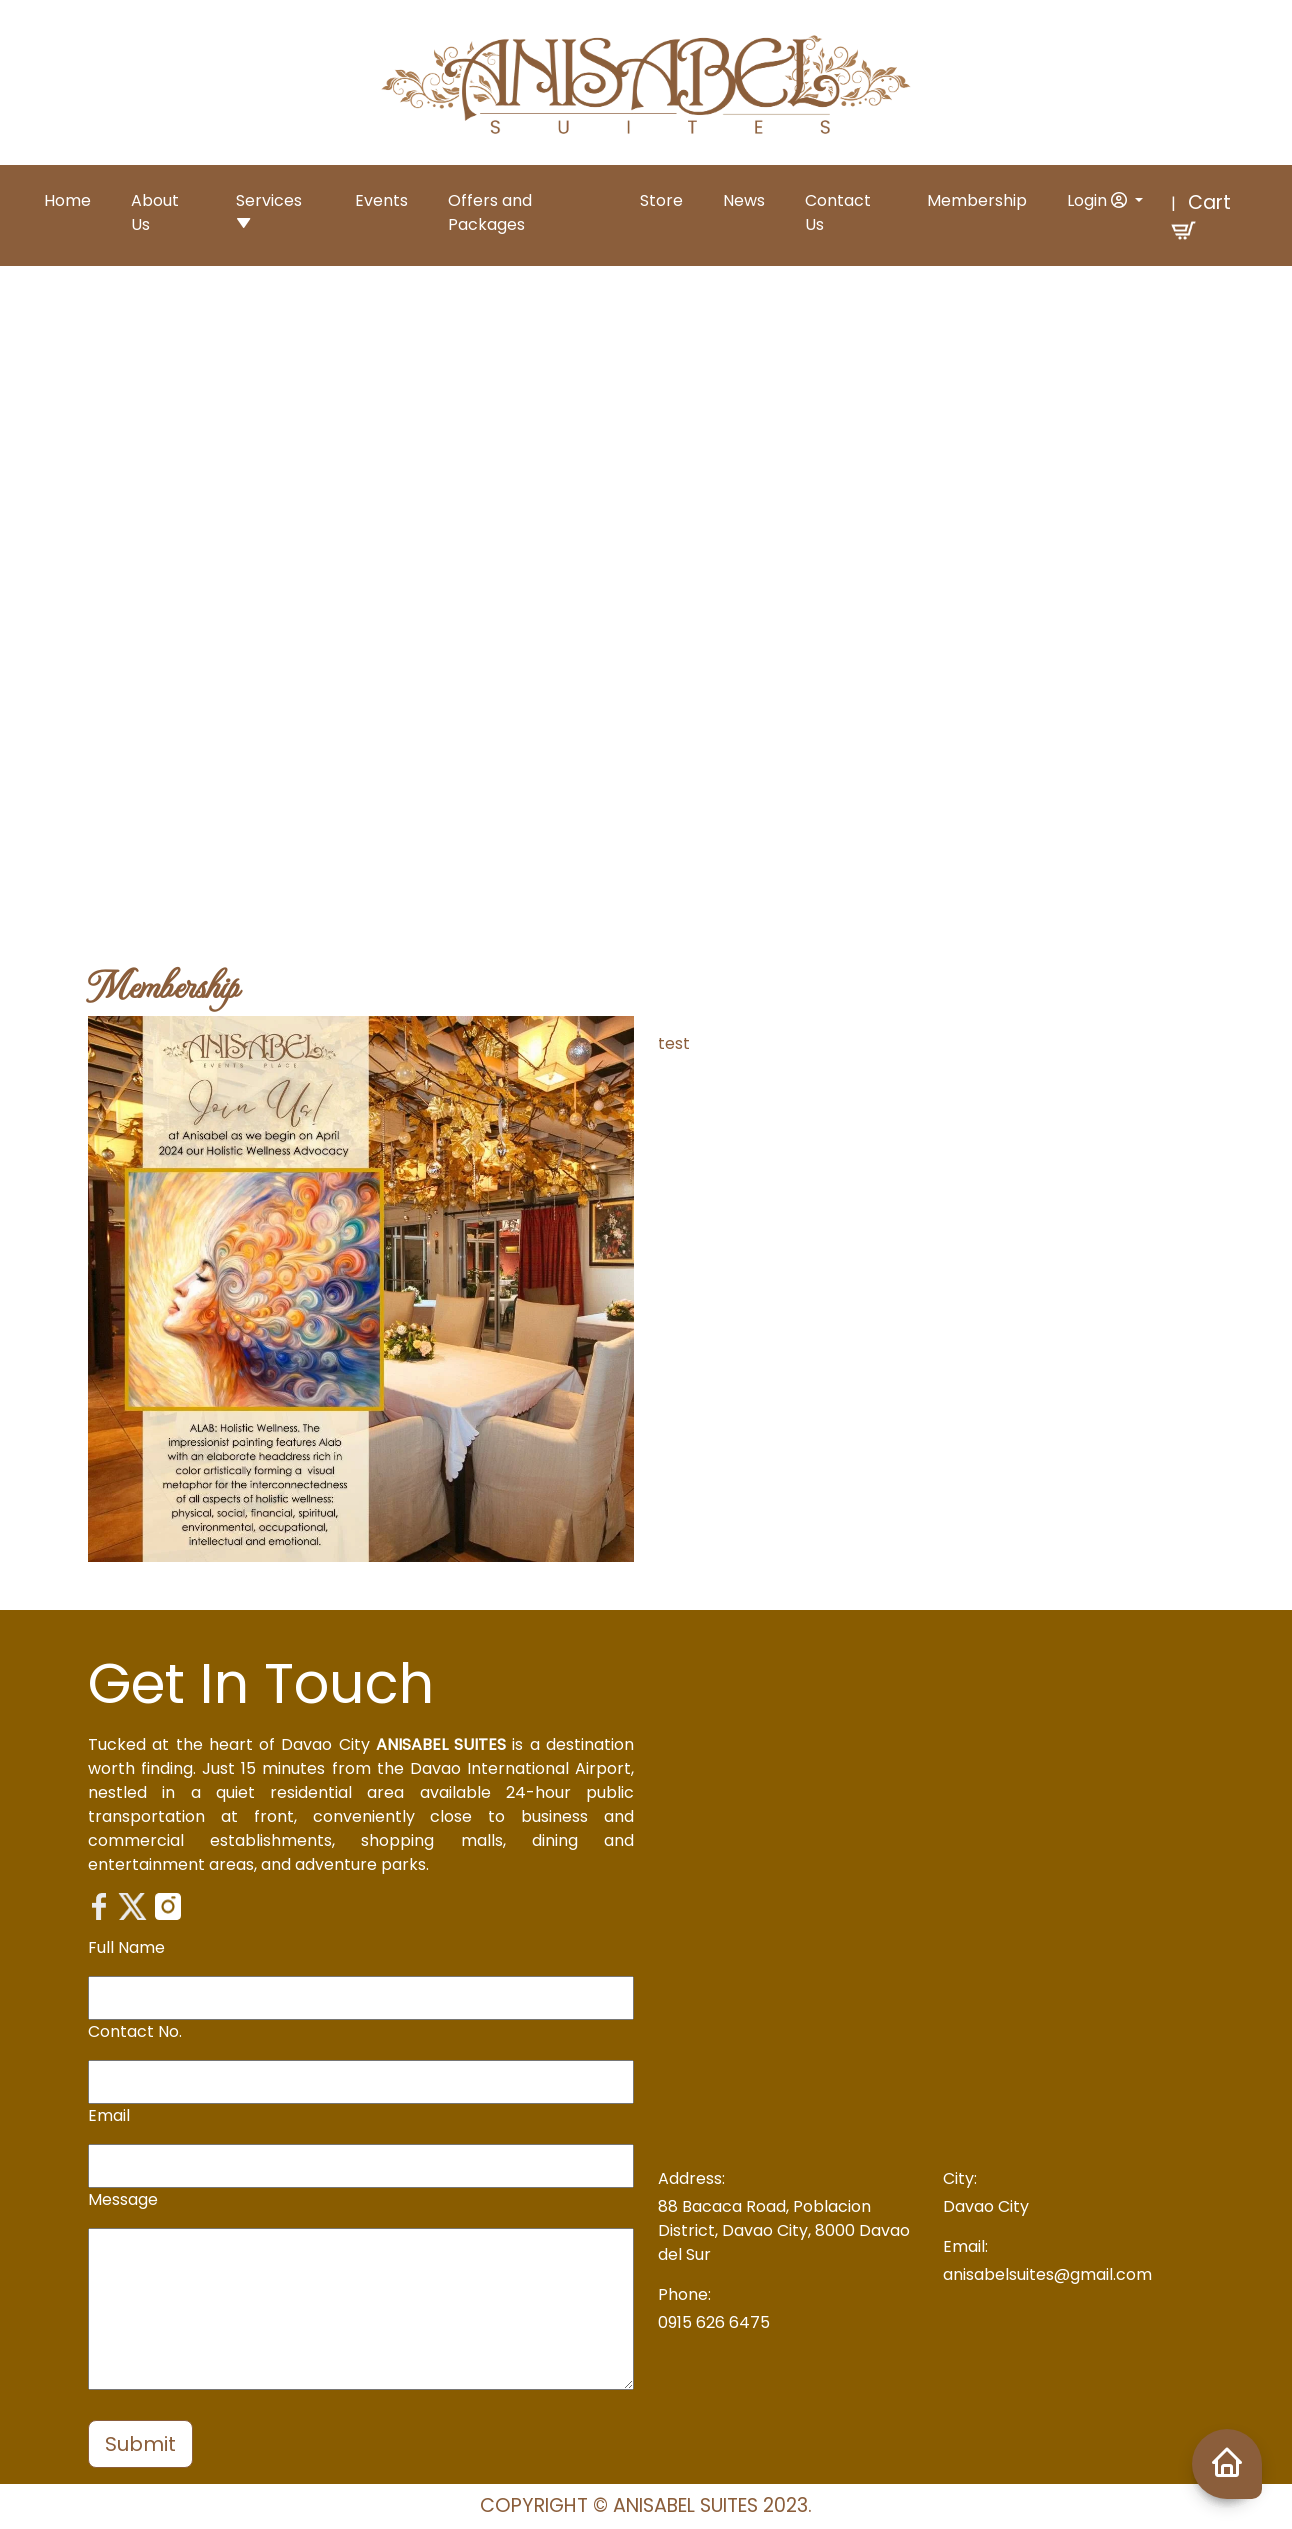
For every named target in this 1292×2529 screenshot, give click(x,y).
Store (661, 200)
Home (67, 200)
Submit (140, 2444)
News (744, 200)
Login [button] (1099, 200)
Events (381, 200)
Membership (977, 200)
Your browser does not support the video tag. (646, 589)
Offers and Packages (490, 212)
